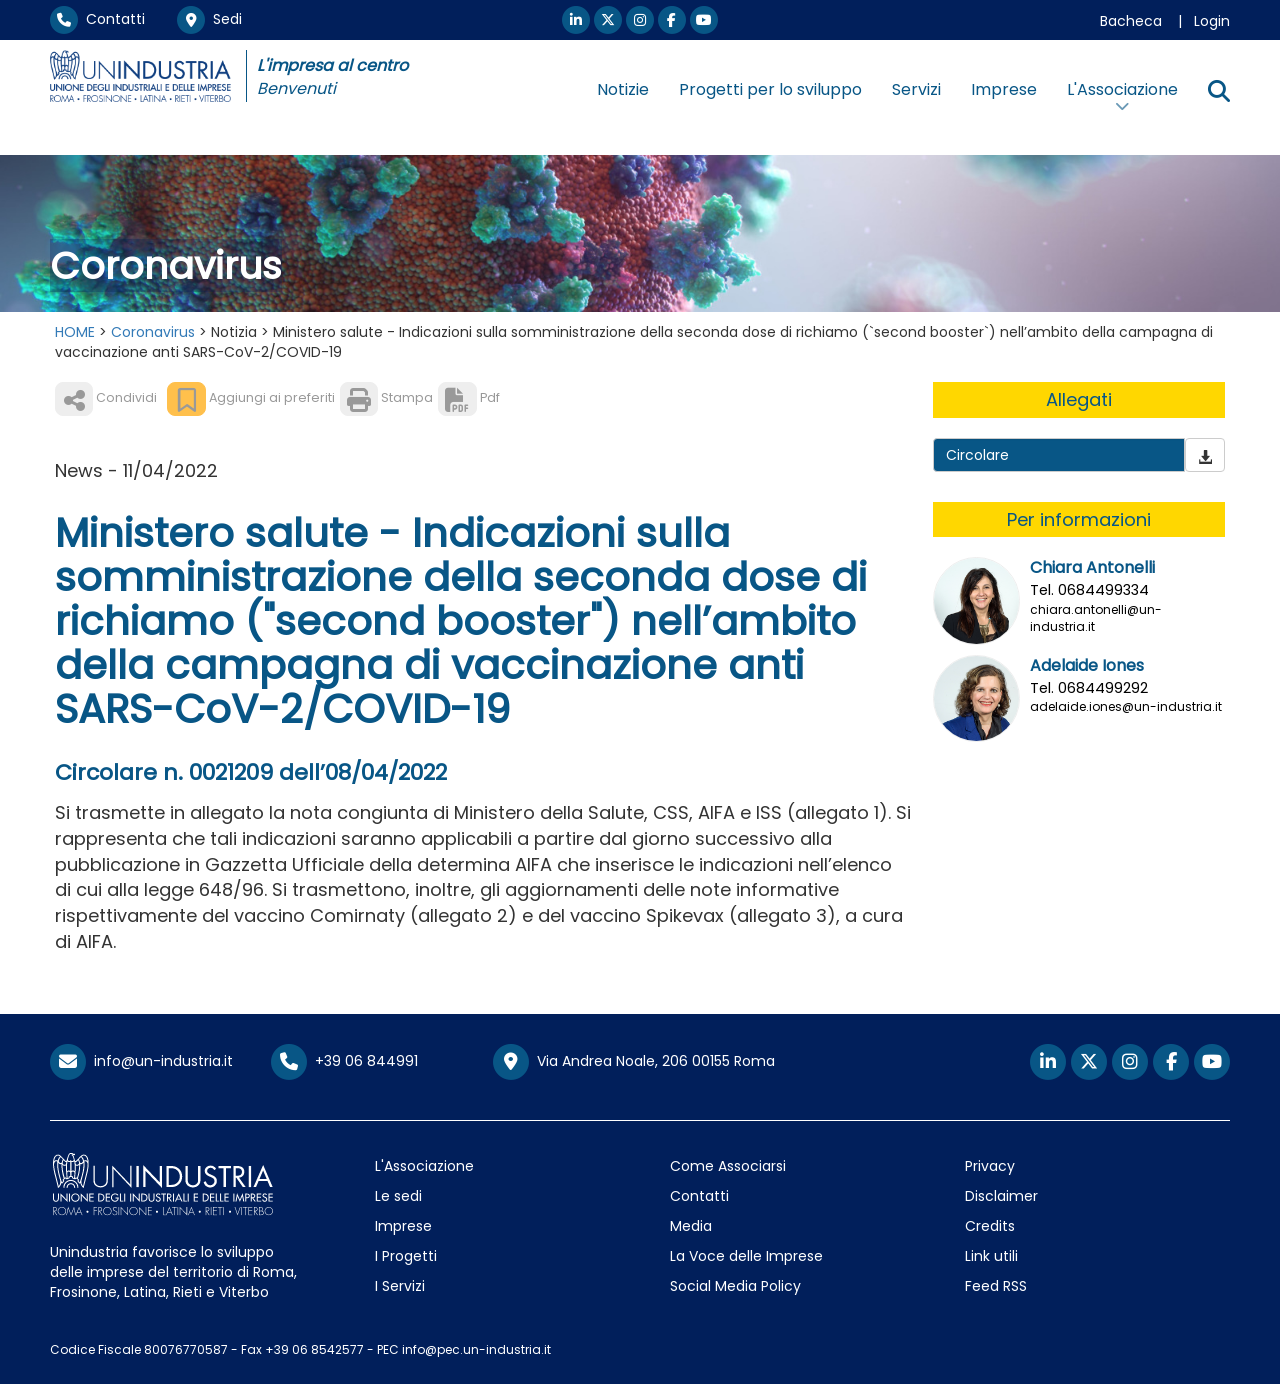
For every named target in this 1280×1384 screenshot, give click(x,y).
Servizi (916, 89)
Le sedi (398, 1196)
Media (691, 1226)
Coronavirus (153, 332)
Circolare (977, 455)
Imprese (1004, 89)
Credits (990, 1226)
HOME (75, 332)
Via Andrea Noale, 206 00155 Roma (634, 1062)
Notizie (623, 89)
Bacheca (1131, 21)
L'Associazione (424, 1166)
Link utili (991, 1256)
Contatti (97, 19)
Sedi (209, 19)
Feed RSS (996, 1286)
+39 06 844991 (344, 1061)
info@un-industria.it (141, 1061)
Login (1212, 21)
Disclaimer (1001, 1196)
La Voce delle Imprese (746, 1256)
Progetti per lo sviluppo (770, 89)
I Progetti (406, 1256)
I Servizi (400, 1286)
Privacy (990, 1166)
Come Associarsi (728, 1166)
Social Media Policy (735, 1286)
